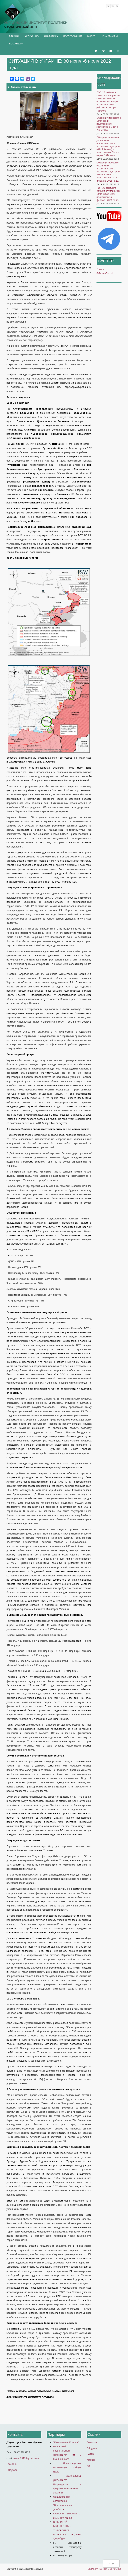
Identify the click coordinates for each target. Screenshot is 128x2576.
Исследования (72, 36)
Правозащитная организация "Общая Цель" (67, 2467)
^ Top (111, 2563)
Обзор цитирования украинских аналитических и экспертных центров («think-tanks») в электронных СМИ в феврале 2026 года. (108, 171)
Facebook (11, 2463)
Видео (91, 36)
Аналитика (51, 36)
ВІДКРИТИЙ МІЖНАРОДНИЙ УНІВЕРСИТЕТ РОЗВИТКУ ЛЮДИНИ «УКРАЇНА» (67, 2530)
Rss (88, 2465)
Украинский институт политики (36, 22)
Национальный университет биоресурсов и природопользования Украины (67, 2484)
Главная (14, 36)
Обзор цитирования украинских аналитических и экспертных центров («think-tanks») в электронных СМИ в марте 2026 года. (108, 146)
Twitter (90, 2454)
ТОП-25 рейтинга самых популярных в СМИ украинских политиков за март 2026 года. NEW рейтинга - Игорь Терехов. (108, 101)
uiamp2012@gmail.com (26, 2458)
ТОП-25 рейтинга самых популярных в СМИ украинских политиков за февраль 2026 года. (108, 194)
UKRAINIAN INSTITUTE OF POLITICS (105, 2569)
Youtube (91, 2459)
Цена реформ (109, 36)
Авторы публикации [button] (23, 87)
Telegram (11, 2469)
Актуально (31, 36)
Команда (16, 44)
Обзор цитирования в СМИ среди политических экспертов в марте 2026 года (108, 123)
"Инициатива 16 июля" (66, 2442)
